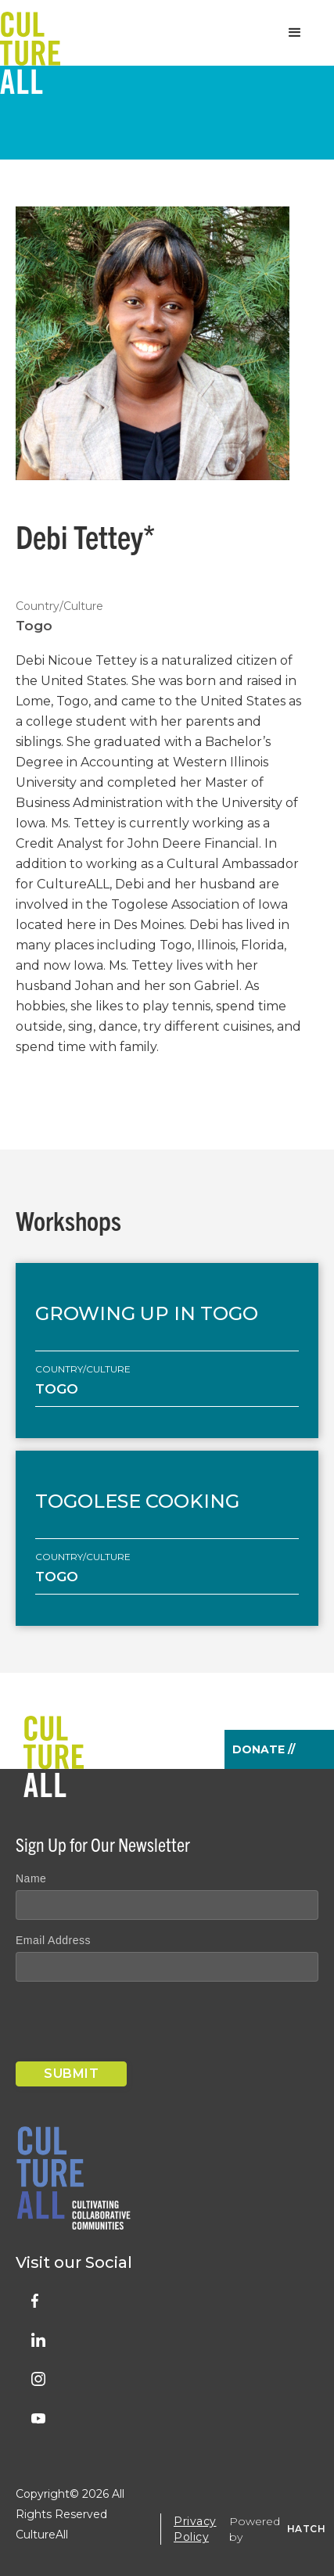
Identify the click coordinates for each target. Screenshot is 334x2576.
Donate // (263, 1749)
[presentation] (134, 2024)
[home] (30, 33)
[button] (294, 32)
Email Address (53, 1940)
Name (31, 1878)
